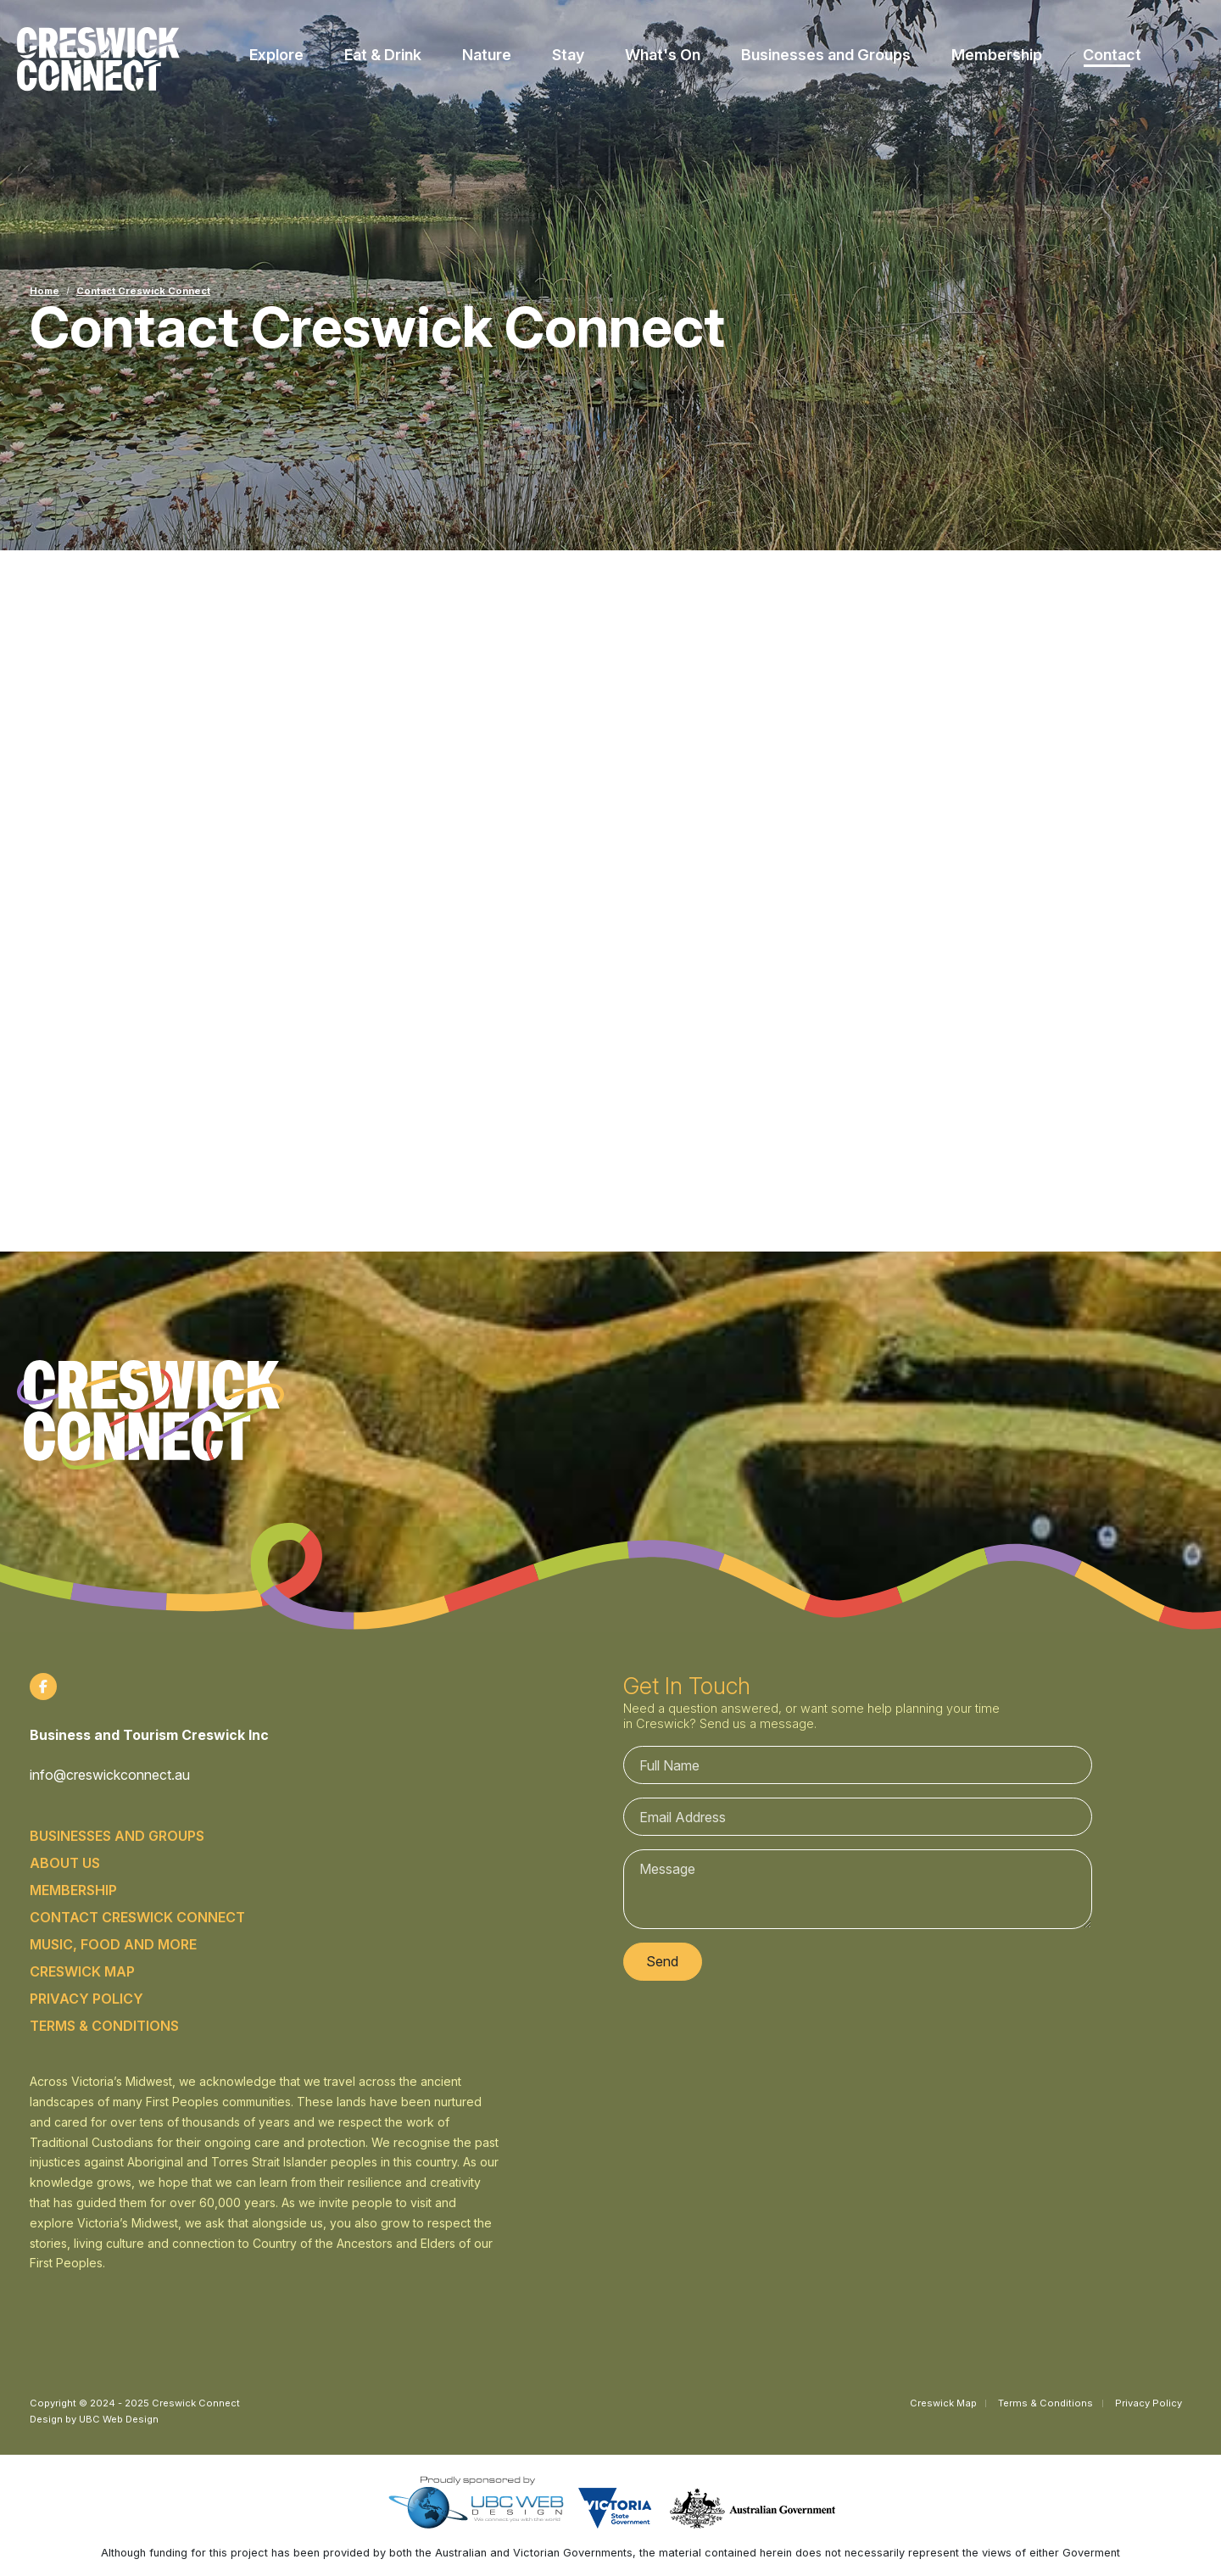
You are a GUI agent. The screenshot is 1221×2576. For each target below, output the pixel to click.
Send (662, 1961)
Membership (73, 1890)
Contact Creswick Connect (143, 291)
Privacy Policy (86, 1998)
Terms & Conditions (104, 2025)
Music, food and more (113, 1944)
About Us (65, 1862)
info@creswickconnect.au (110, 1774)
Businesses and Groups (117, 1835)
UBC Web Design (119, 2419)
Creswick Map (82, 1971)
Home (44, 291)
